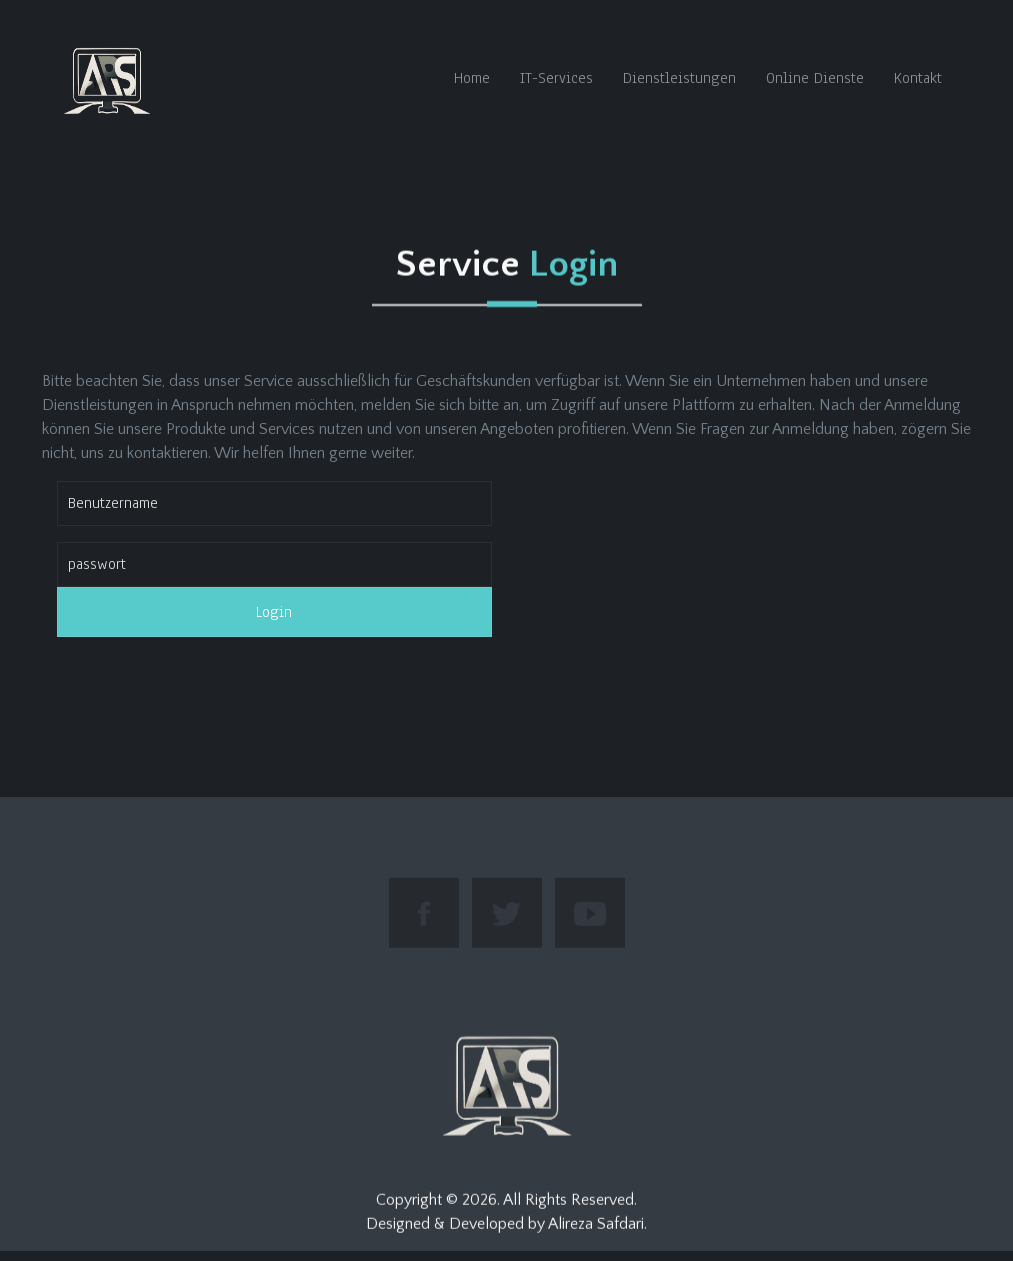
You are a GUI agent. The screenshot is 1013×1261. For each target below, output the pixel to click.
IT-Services (556, 78)
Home (472, 78)
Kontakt (918, 78)
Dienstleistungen (679, 78)
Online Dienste (815, 78)
